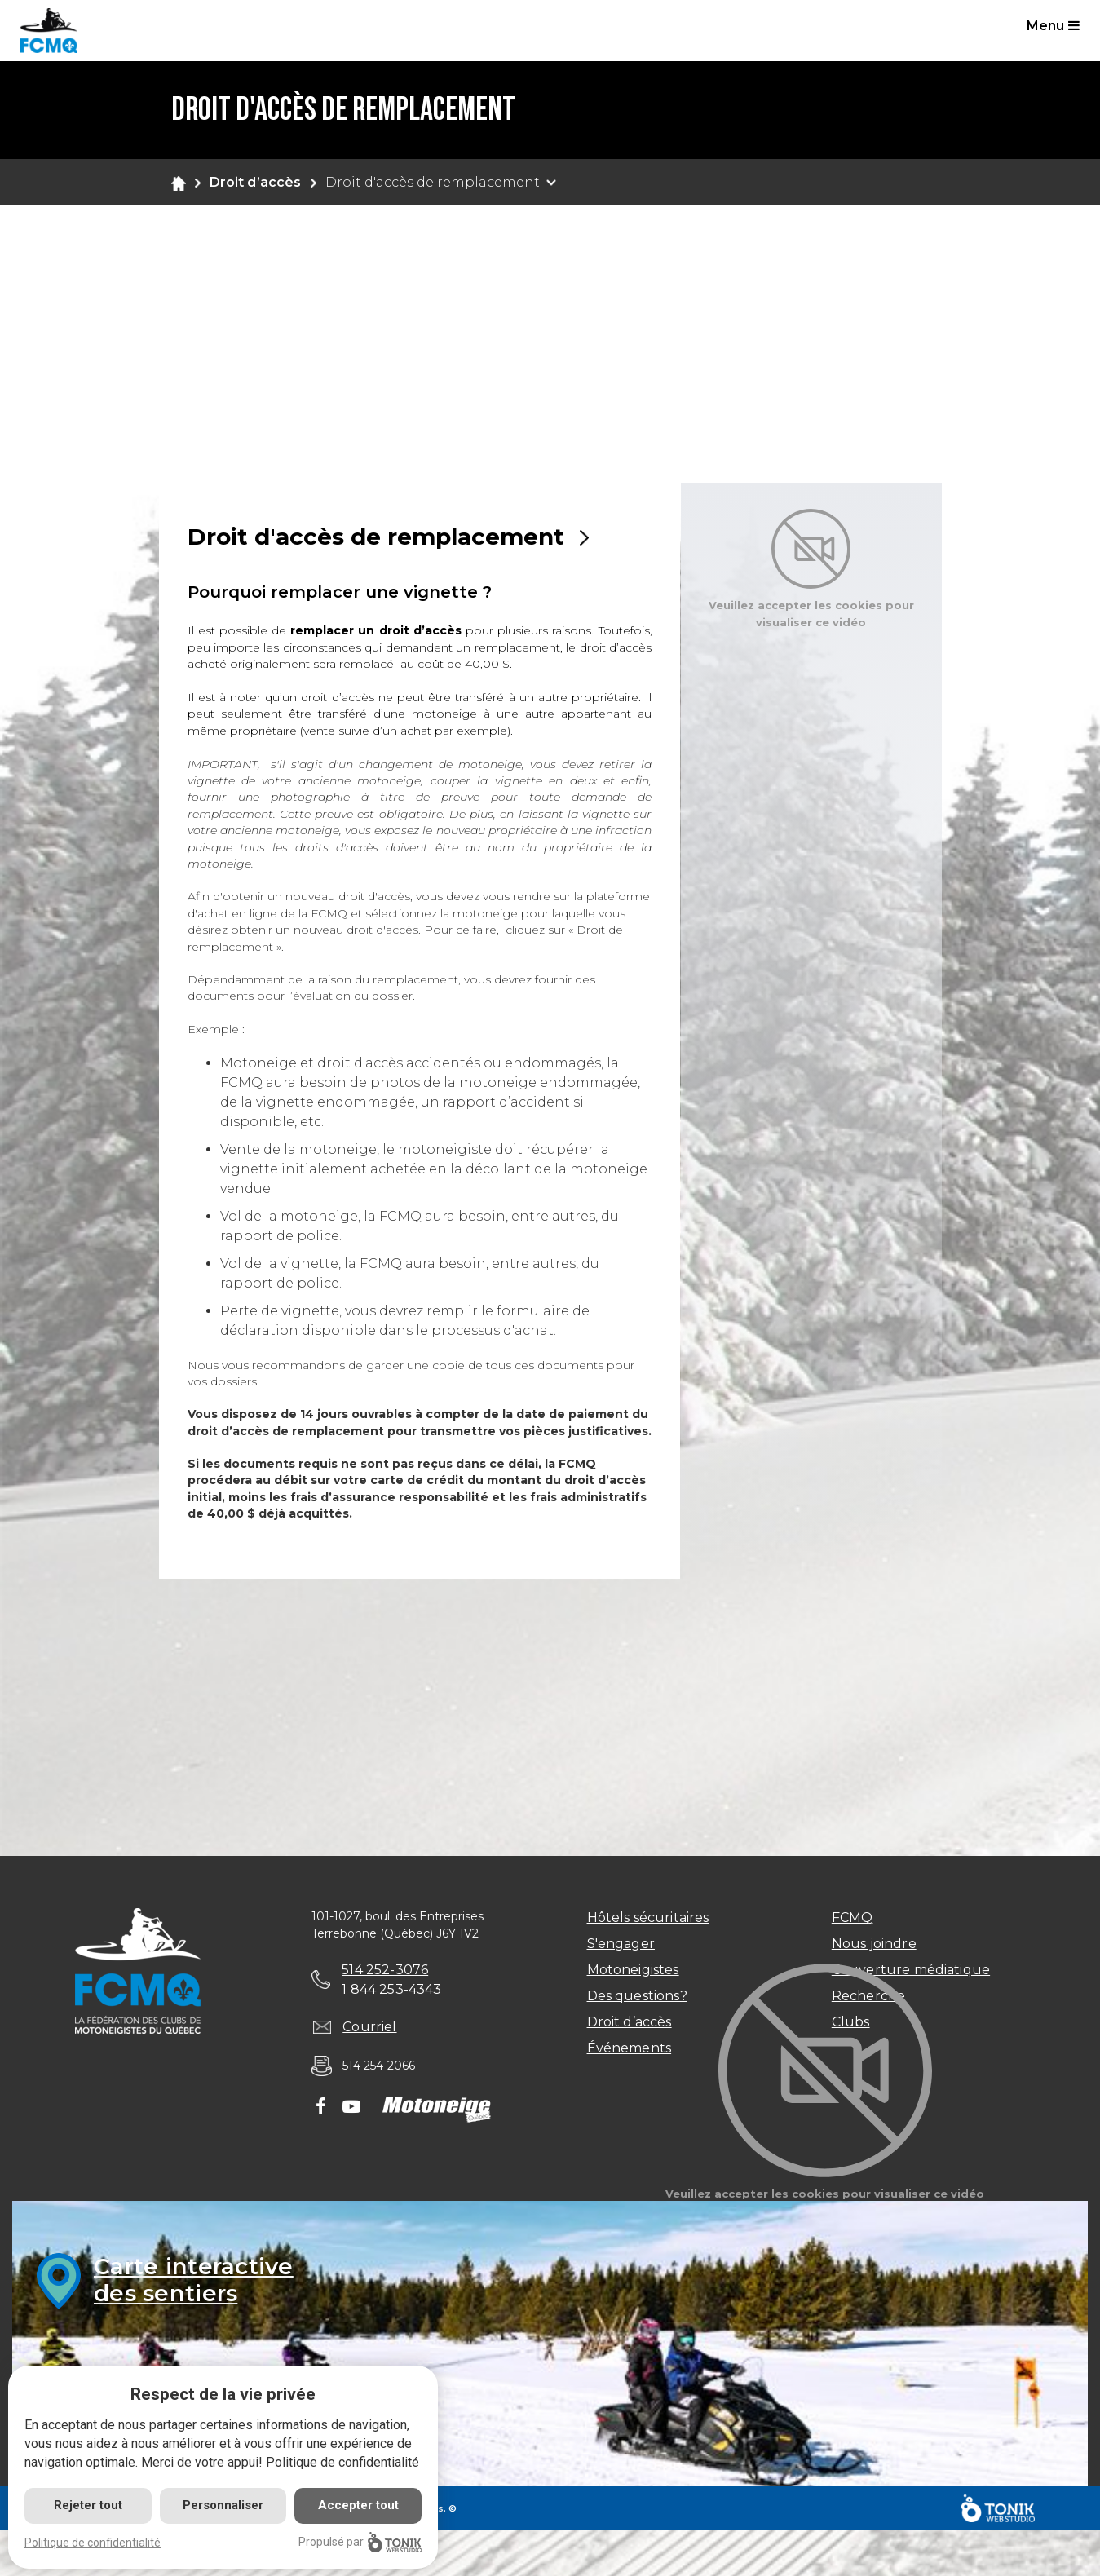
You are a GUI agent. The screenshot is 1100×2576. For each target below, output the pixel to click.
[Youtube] (351, 2108)
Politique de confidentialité (342, 2462)
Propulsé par (360, 2542)
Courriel (369, 2027)
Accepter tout (358, 2505)
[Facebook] (320, 2108)
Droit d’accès (256, 182)
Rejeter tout (88, 2505)
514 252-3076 (385, 1969)
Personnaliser (223, 2505)
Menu (1053, 25)
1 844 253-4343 (391, 1989)
